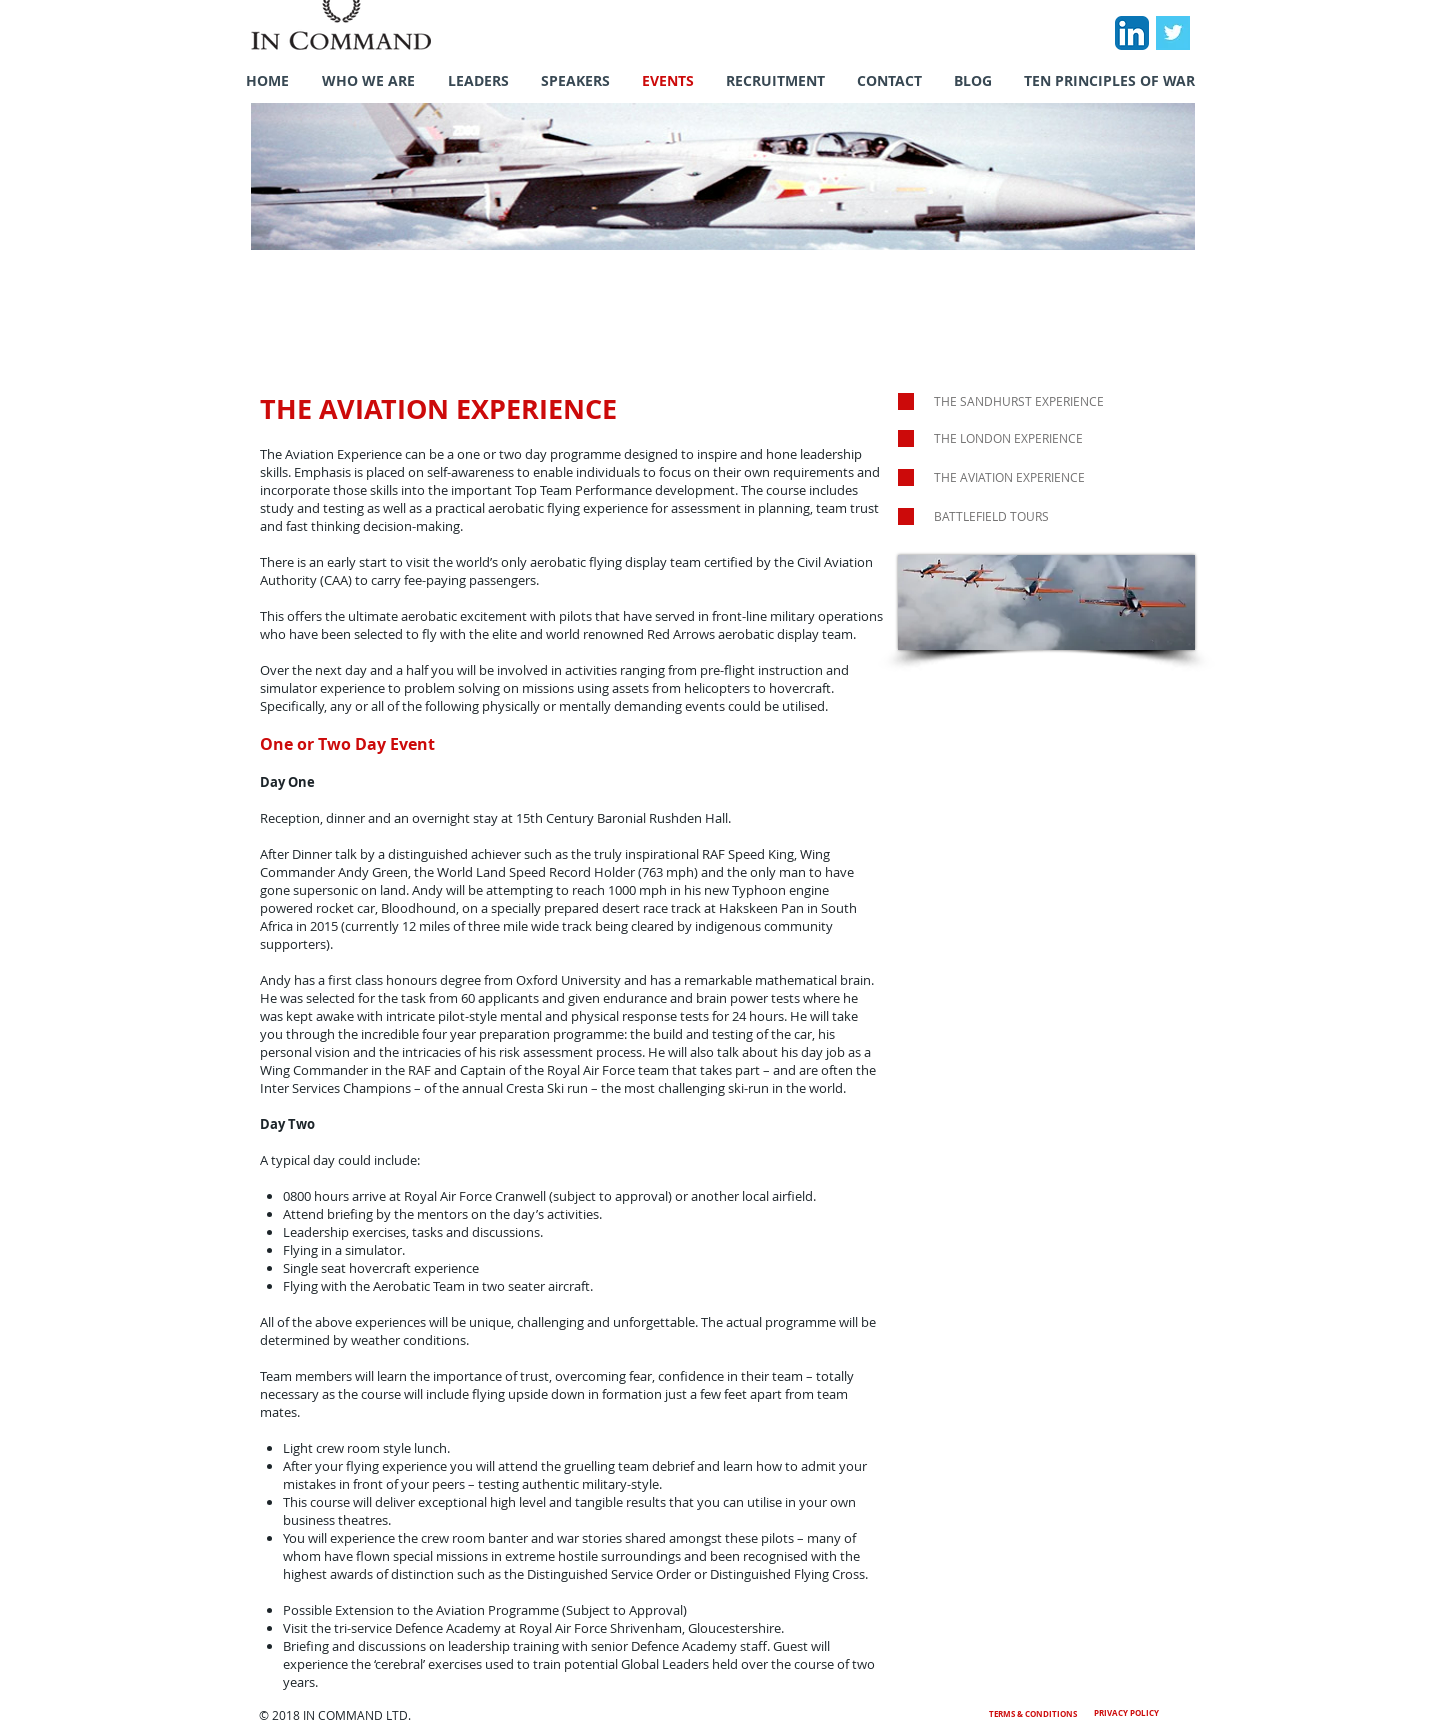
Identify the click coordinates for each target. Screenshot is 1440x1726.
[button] (723, 176)
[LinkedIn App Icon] (1132, 33)
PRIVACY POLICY (1126, 1713)
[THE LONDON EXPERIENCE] (1025, 438)
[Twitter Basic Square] (1173, 33)
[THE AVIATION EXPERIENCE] (1024, 477)
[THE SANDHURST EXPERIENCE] (1029, 401)
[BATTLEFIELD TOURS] (1021, 516)
